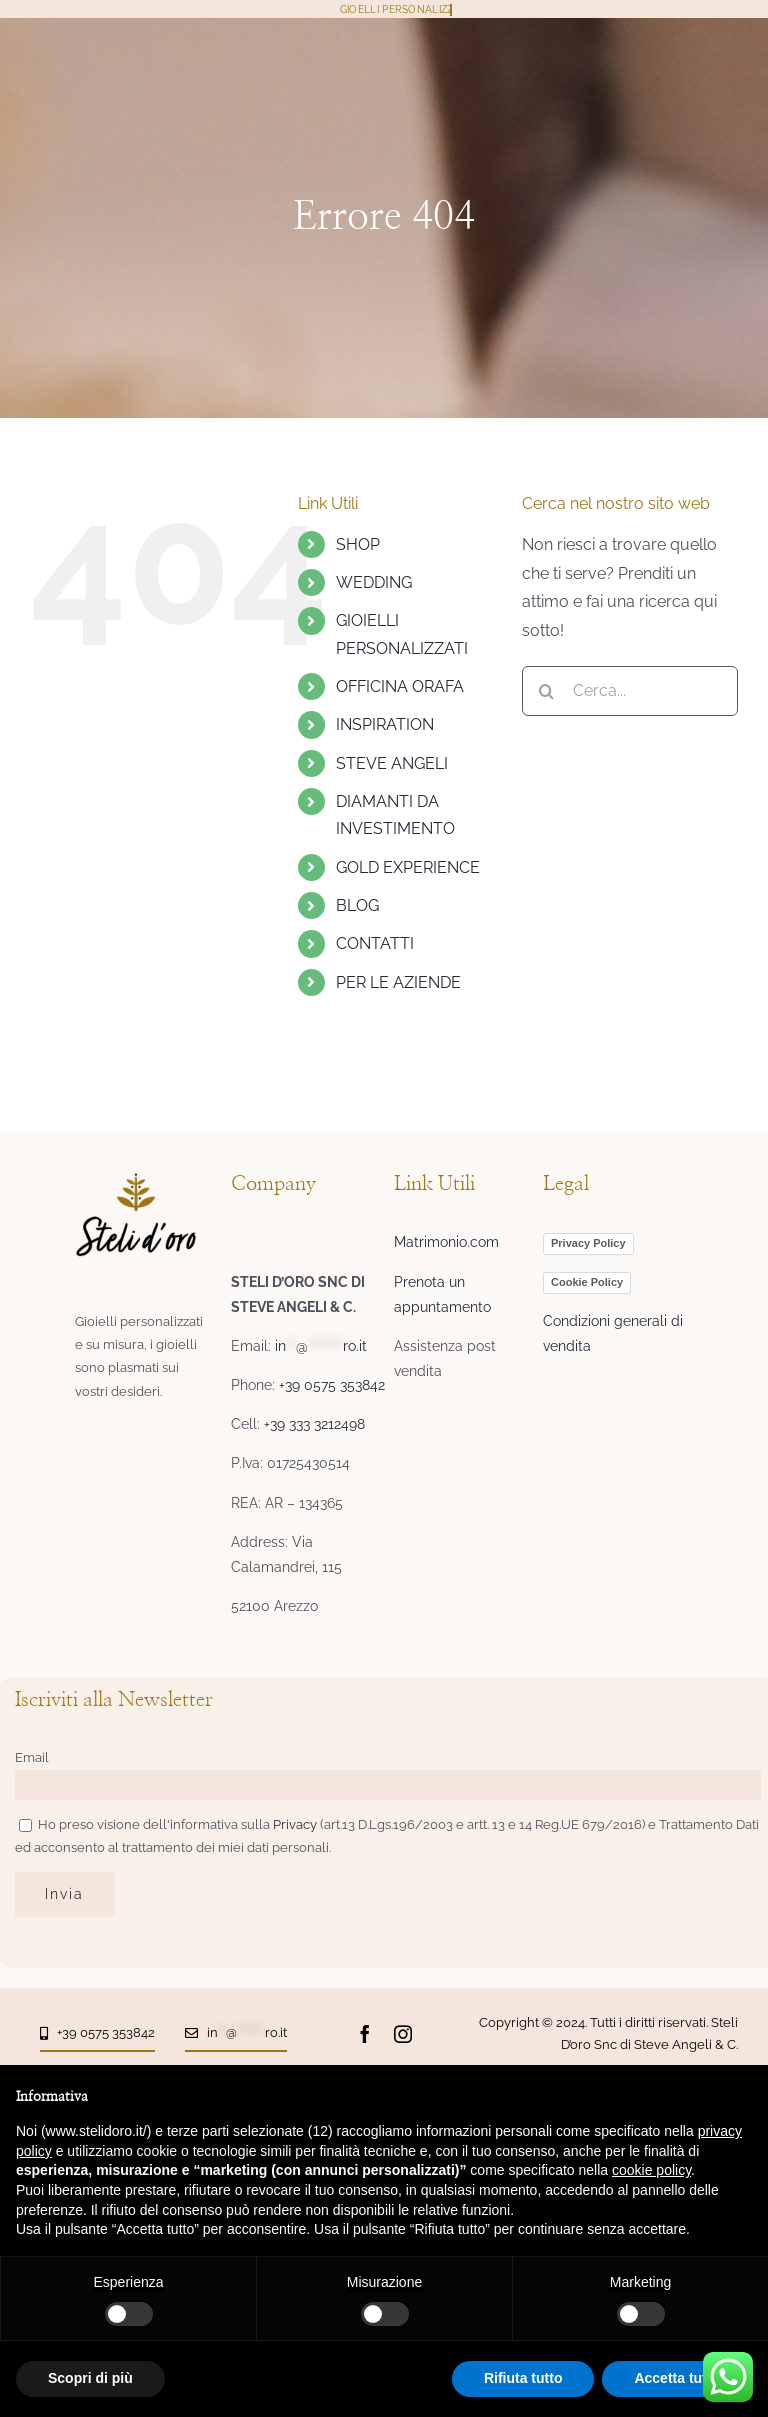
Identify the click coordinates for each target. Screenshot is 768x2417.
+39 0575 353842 (332, 1385)
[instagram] (403, 2034)
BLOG (357, 905)
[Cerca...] (630, 691)
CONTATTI (375, 943)
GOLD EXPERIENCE (408, 867)
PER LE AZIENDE (398, 982)
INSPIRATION (385, 724)
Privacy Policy (588, 1243)
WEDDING (374, 582)
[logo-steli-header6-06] (136, 1180)
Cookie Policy (587, 1282)
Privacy (296, 1824)
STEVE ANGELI (392, 763)
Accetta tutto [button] (677, 2378)
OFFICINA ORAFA (400, 686)
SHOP (358, 544)
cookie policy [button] (651, 2170)
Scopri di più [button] (90, 2378)
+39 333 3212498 (314, 1424)
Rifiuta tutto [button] (523, 2378)
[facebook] (365, 2034)
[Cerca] (547, 691)
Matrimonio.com (446, 1242)
